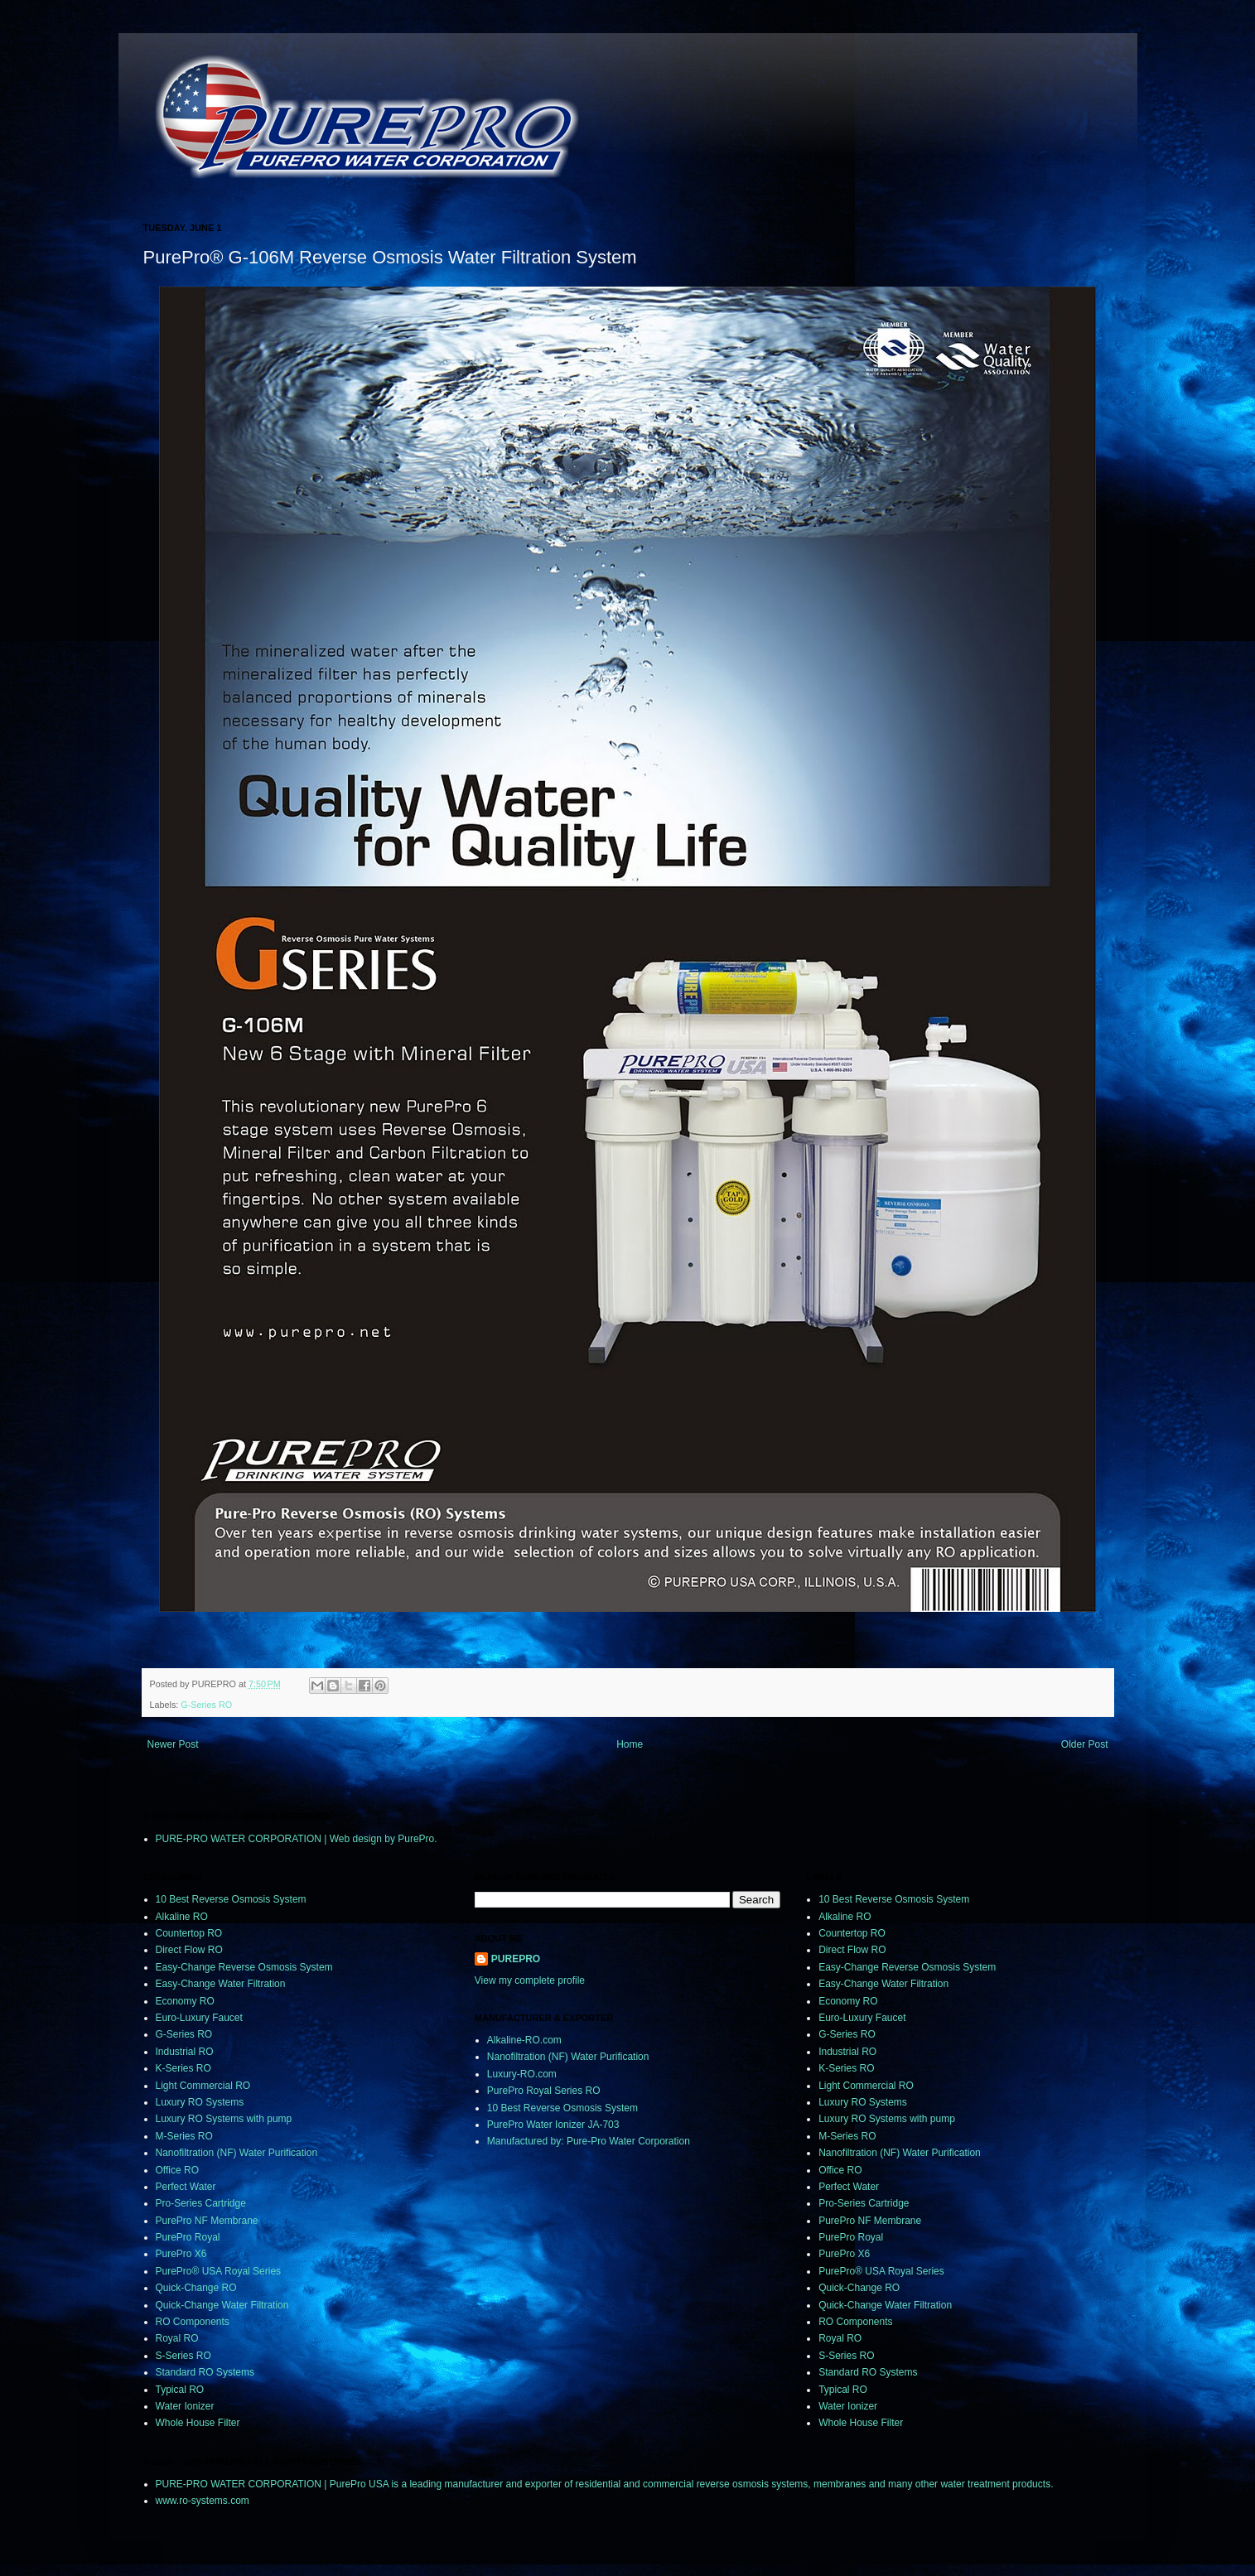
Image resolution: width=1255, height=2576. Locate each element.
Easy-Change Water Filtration (221, 1984)
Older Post (1084, 1744)
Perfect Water (186, 2186)
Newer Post (173, 1744)
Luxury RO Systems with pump (224, 2119)
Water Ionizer (185, 2406)
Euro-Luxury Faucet (199, 2018)
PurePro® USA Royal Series (219, 2271)
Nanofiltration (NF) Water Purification (237, 2153)
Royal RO (177, 2338)
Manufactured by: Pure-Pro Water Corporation (588, 2141)
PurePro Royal (188, 2237)
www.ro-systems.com (202, 2500)
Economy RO (185, 2001)
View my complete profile (530, 1980)
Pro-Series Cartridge (201, 2203)
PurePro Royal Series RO (544, 2090)
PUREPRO (515, 1959)
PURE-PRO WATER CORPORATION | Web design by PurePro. (296, 1839)
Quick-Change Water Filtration (222, 2305)
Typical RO (180, 2389)
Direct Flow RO (189, 1950)
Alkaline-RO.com (524, 2040)
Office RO (177, 2170)
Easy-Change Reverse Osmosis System (244, 1967)
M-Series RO (184, 2136)
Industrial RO (185, 2051)
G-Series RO (206, 1705)
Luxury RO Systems (200, 2102)
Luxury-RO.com (522, 2074)
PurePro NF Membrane (207, 2220)
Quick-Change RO (196, 2288)
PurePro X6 (181, 2254)
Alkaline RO (182, 1916)
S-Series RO (183, 2355)
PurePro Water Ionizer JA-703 (553, 2124)
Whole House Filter (198, 2423)
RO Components (192, 2322)
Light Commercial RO (203, 2085)
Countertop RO (189, 1933)
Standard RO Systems (205, 2372)
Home (629, 1744)
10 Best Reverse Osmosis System (231, 1899)
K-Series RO (183, 2068)
